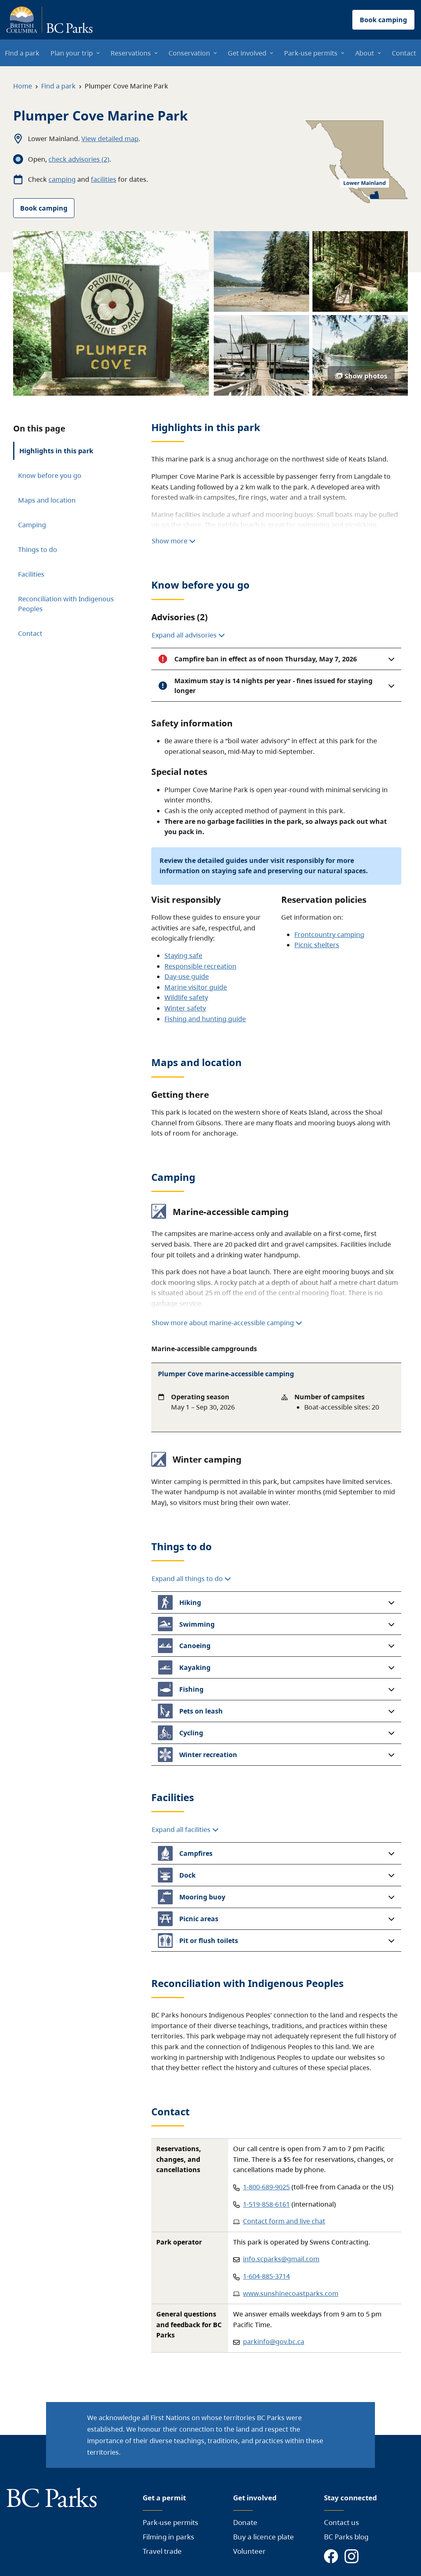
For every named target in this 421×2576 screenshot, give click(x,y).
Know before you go (49, 475)
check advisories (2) (79, 159)
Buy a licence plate (263, 2536)
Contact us (341, 2522)
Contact (30, 633)
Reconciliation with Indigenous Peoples (66, 603)
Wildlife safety (186, 997)
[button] (276, 659)
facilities (103, 179)
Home (22, 85)
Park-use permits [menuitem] (311, 53)
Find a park (58, 85)
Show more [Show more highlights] (174, 540)
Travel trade (162, 2551)
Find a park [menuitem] (22, 53)
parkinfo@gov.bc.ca (273, 2341)
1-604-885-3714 (266, 2276)
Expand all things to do (191, 1578)
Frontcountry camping (329, 934)
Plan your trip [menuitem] (72, 53)
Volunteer (249, 2551)
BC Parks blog (346, 2536)
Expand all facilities (185, 1829)
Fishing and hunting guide (205, 1018)
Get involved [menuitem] (247, 53)
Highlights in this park (56, 450)
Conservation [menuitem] (189, 53)
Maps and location (47, 500)
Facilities (31, 574)
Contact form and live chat (284, 2221)
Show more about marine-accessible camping (227, 1322)
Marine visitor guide (195, 987)
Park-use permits (170, 2522)
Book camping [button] (383, 19)
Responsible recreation (200, 966)
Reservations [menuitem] (131, 53)
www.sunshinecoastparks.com (290, 2293)
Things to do (37, 549)
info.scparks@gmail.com (281, 2258)
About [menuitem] (364, 53)
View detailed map (110, 138)
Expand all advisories (188, 635)
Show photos (361, 375)
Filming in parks (168, 2536)
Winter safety (185, 1008)
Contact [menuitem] (404, 53)
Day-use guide (186, 976)
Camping (32, 524)
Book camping (43, 208)
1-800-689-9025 (266, 2186)
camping (62, 179)
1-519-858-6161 (266, 2204)
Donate (245, 2522)
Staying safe (183, 955)
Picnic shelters (316, 944)
